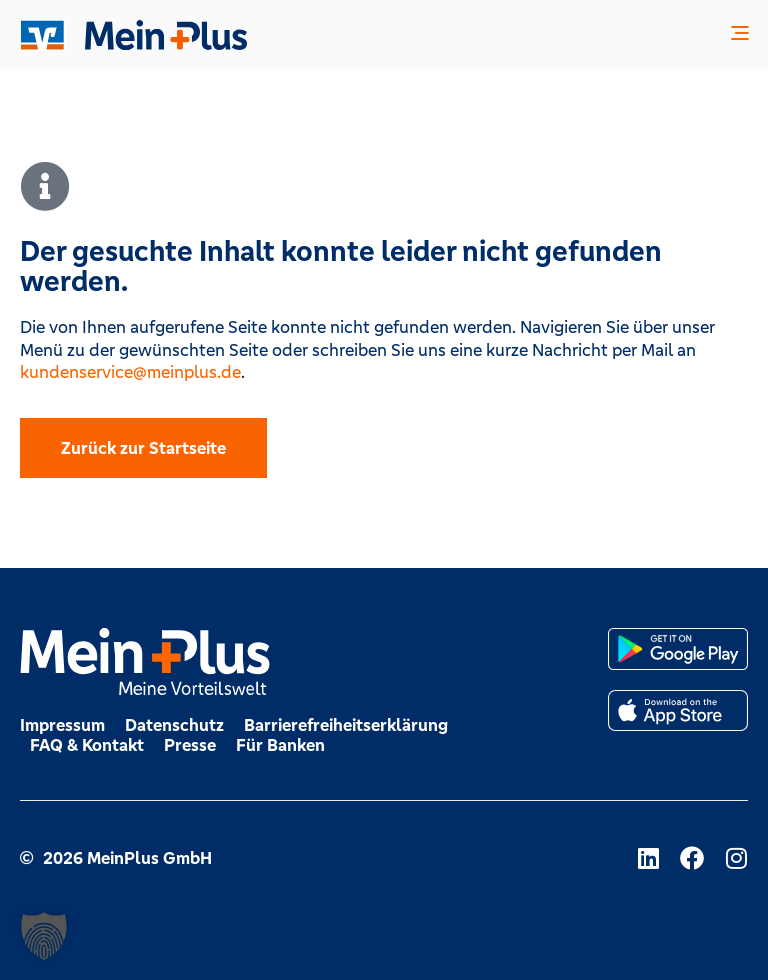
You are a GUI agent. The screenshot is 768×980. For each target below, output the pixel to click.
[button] (740, 35)
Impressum (62, 725)
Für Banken (280, 745)
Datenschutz (174, 725)
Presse (190, 745)
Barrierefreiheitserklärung (346, 725)
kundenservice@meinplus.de (130, 372)
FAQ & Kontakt (87, 745)
